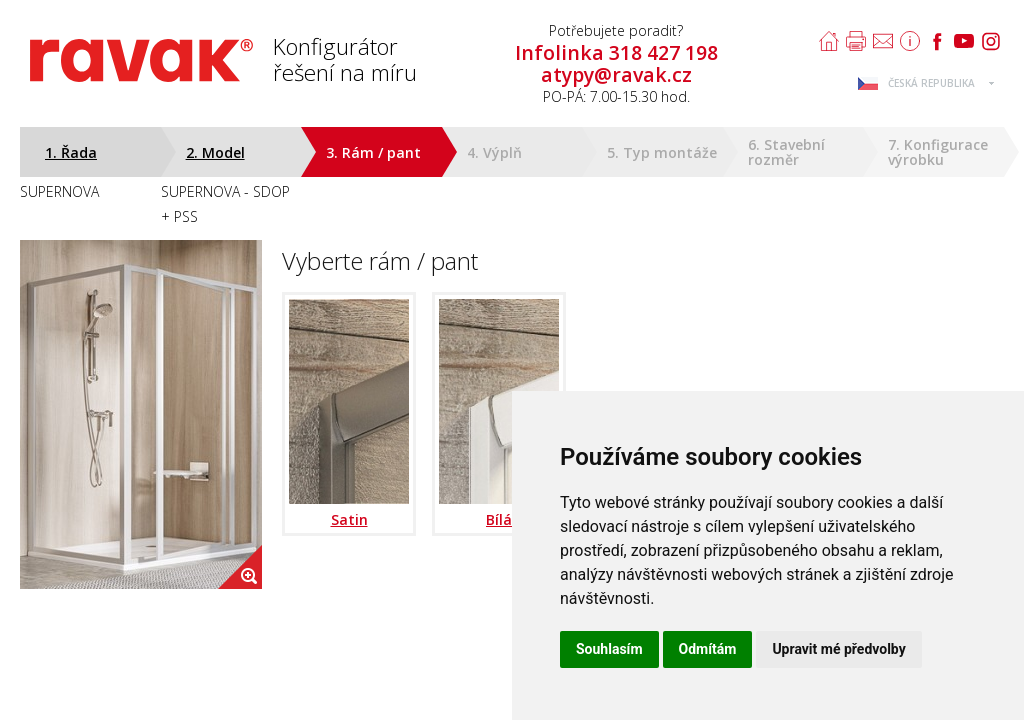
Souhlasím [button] (609, 649)
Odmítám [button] (708, 649)
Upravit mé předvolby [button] (838, 649)
